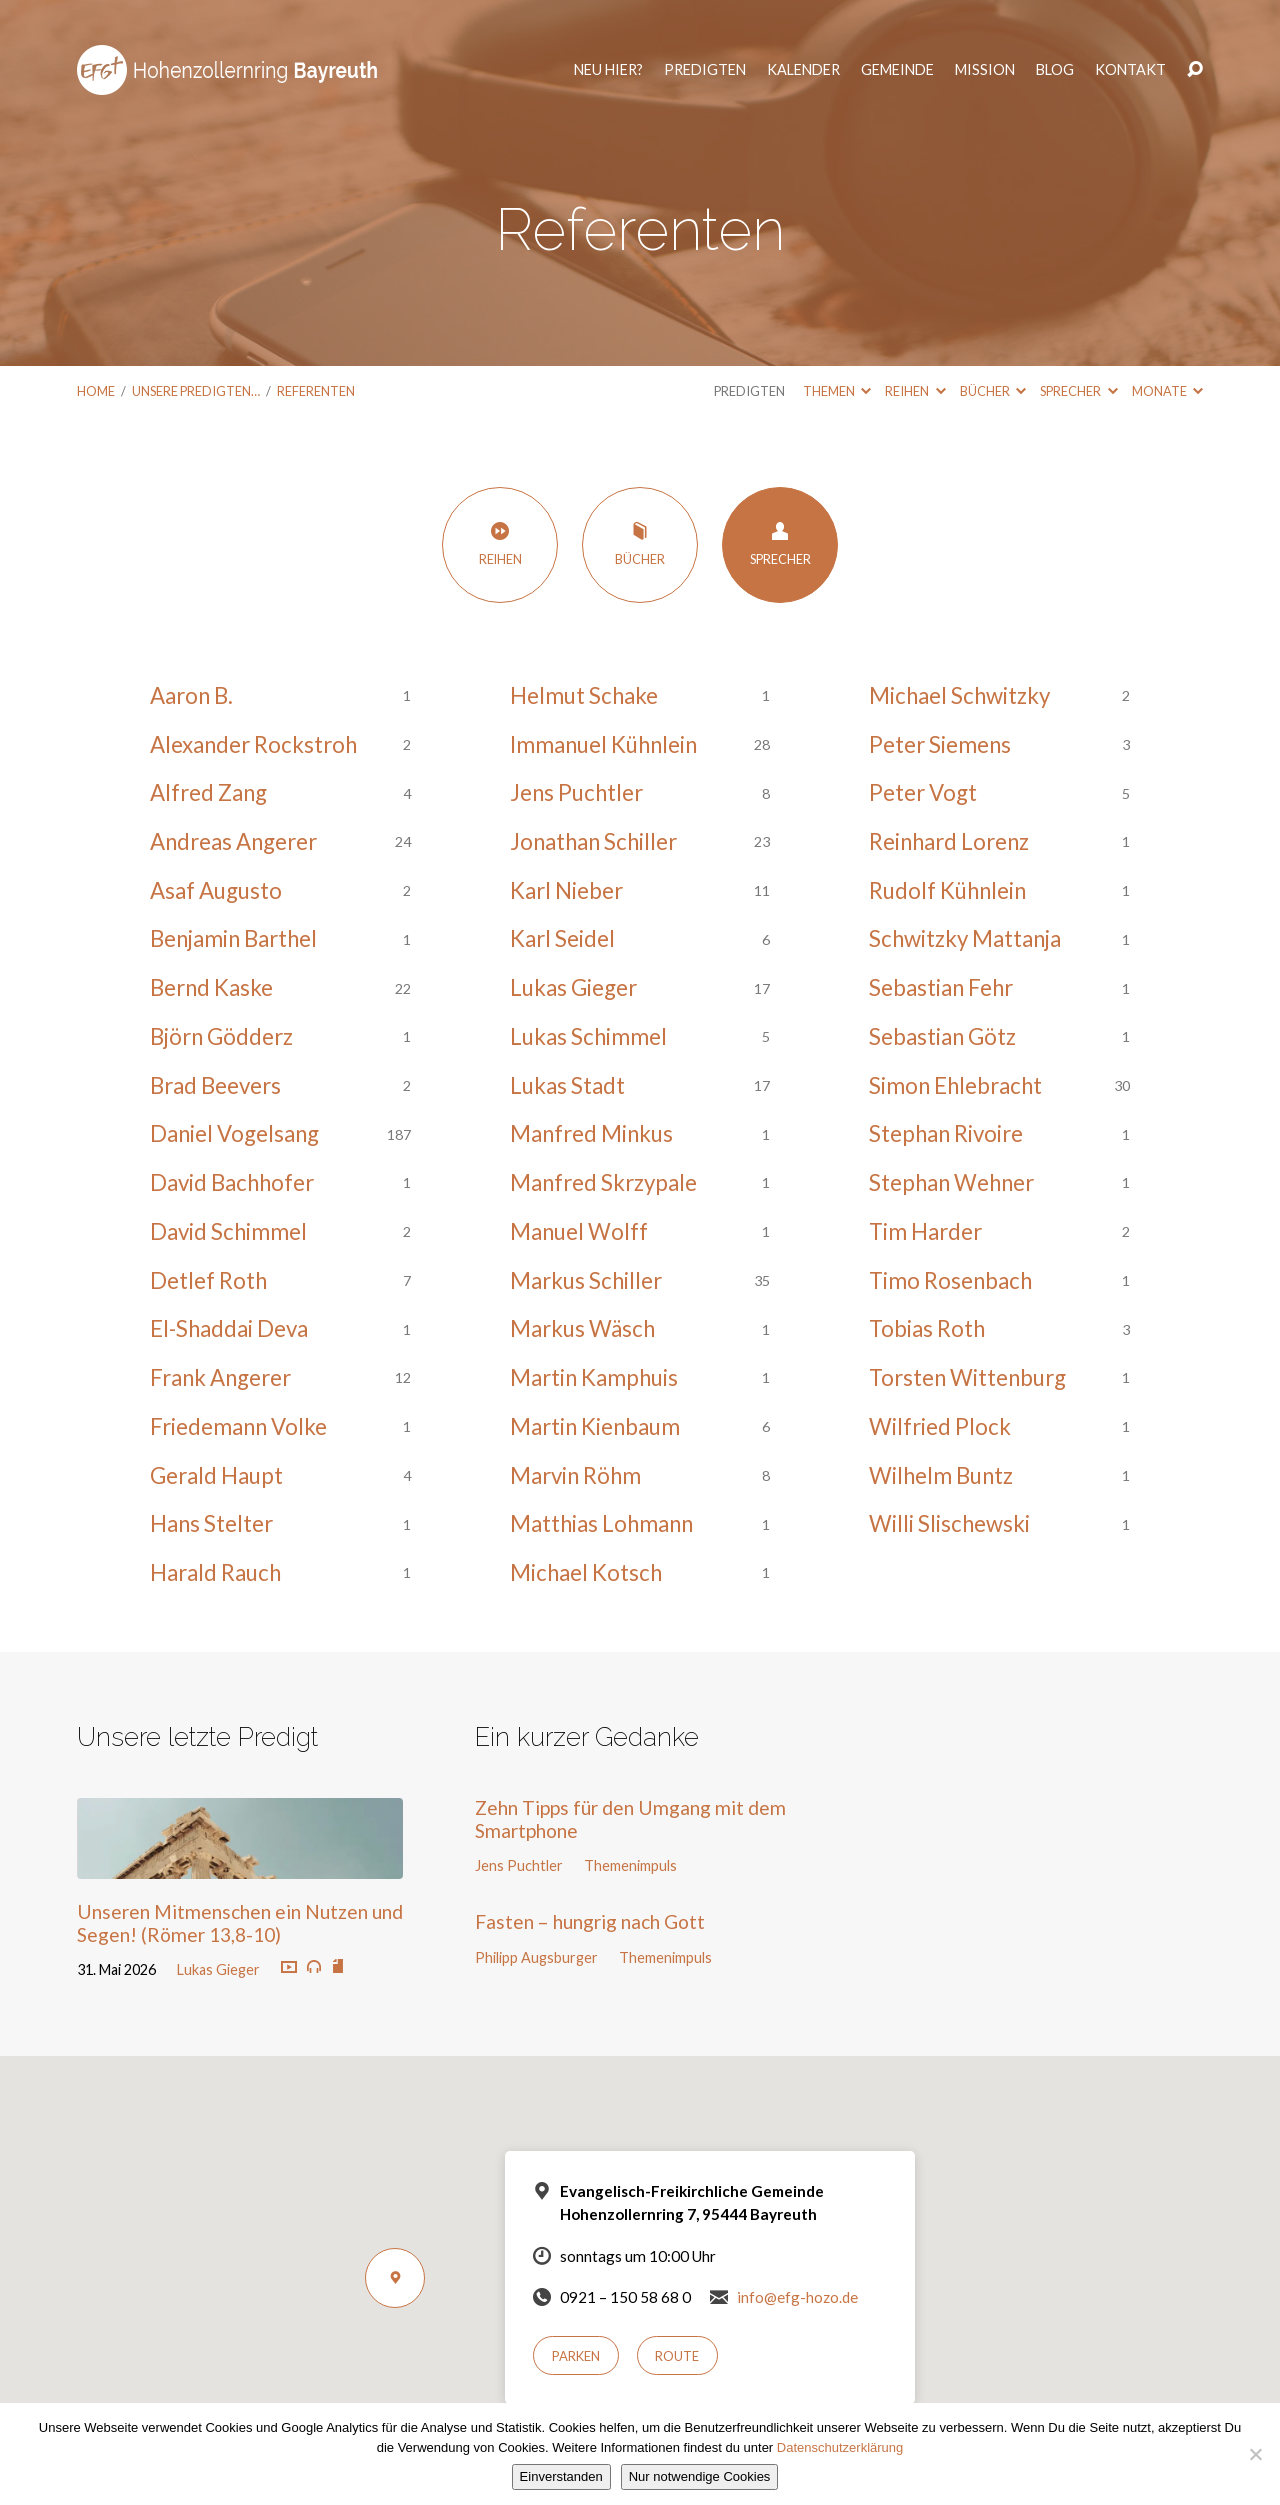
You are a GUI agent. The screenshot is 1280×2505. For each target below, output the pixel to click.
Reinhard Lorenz (949, 841)
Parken (576, 2356)
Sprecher (1078, 391)
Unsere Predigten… (196, 391)
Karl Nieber (566, 890)
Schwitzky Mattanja (965, 938)
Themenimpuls (630, 1865)
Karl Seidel (562, 938)
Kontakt (1126, 61)
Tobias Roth (927, 1328)
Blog (1051, 61)
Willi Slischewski (949, 1523)
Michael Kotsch (586, 1572)
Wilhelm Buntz (941, 1475)
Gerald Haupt (216, 1475)
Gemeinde (893, 61)
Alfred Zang (208, 792)
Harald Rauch (215, 1572)
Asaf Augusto (216, 890)
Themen (837, 391)
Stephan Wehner (951, 1182)
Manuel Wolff (579, 1231)
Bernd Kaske (211, 987)
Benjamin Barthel (233, 938)
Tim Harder (925, 1231)
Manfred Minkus (591, 1133)
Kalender (799, 61)
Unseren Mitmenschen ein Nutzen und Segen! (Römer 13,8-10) (240, 1923)
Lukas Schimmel (588, 1036)
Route (677, 2356)
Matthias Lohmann (601, 1523)
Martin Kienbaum (595, 1426)
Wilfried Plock (940, 1426)
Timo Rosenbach (950, 1280)
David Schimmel (228, 1231)
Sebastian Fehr (941, 987)
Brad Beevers (215, 1085)
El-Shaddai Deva (229, 1328)
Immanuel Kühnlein (603, 744)
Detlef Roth (208, 1280)
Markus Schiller (586, 1280)
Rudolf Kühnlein (947, 890)
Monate (1167, 391)
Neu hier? (604, 61)
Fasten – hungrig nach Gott (590, 1921)
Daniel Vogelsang (234, 1133)
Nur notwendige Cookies (700, 2476)
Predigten (701, 61)
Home (96, 391)
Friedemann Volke (238, 1426)
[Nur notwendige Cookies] (1255, 2454)
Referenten (316, 391)
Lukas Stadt (567, 1085)
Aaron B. (191, 695)
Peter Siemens (940, 744)
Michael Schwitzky (959, 695)
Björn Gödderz (221, 1036)
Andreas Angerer (233, 841)
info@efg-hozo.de (797, 2297)
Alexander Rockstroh (253, 744)
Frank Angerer (220, 1377)
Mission (981, 61)
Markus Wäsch (582, 1328)
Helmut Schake (584, 695)
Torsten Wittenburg (967, 1377)
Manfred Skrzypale (603, 1182)
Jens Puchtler (576, 792)
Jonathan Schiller (593, 841)
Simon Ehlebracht (955, 1085)
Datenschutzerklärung (840, 2447)
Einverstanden (561, 2476)
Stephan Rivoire (946, 1133)
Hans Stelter (211, 1523)
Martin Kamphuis (594, 1377)
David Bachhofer (232, 1182)
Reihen (915, 391)
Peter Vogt (923, 792)
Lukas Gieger (573, 987)
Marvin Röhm (575, 1475)
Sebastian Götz (942, 1036)
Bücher (993, 391)
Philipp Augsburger (536, 1957)
